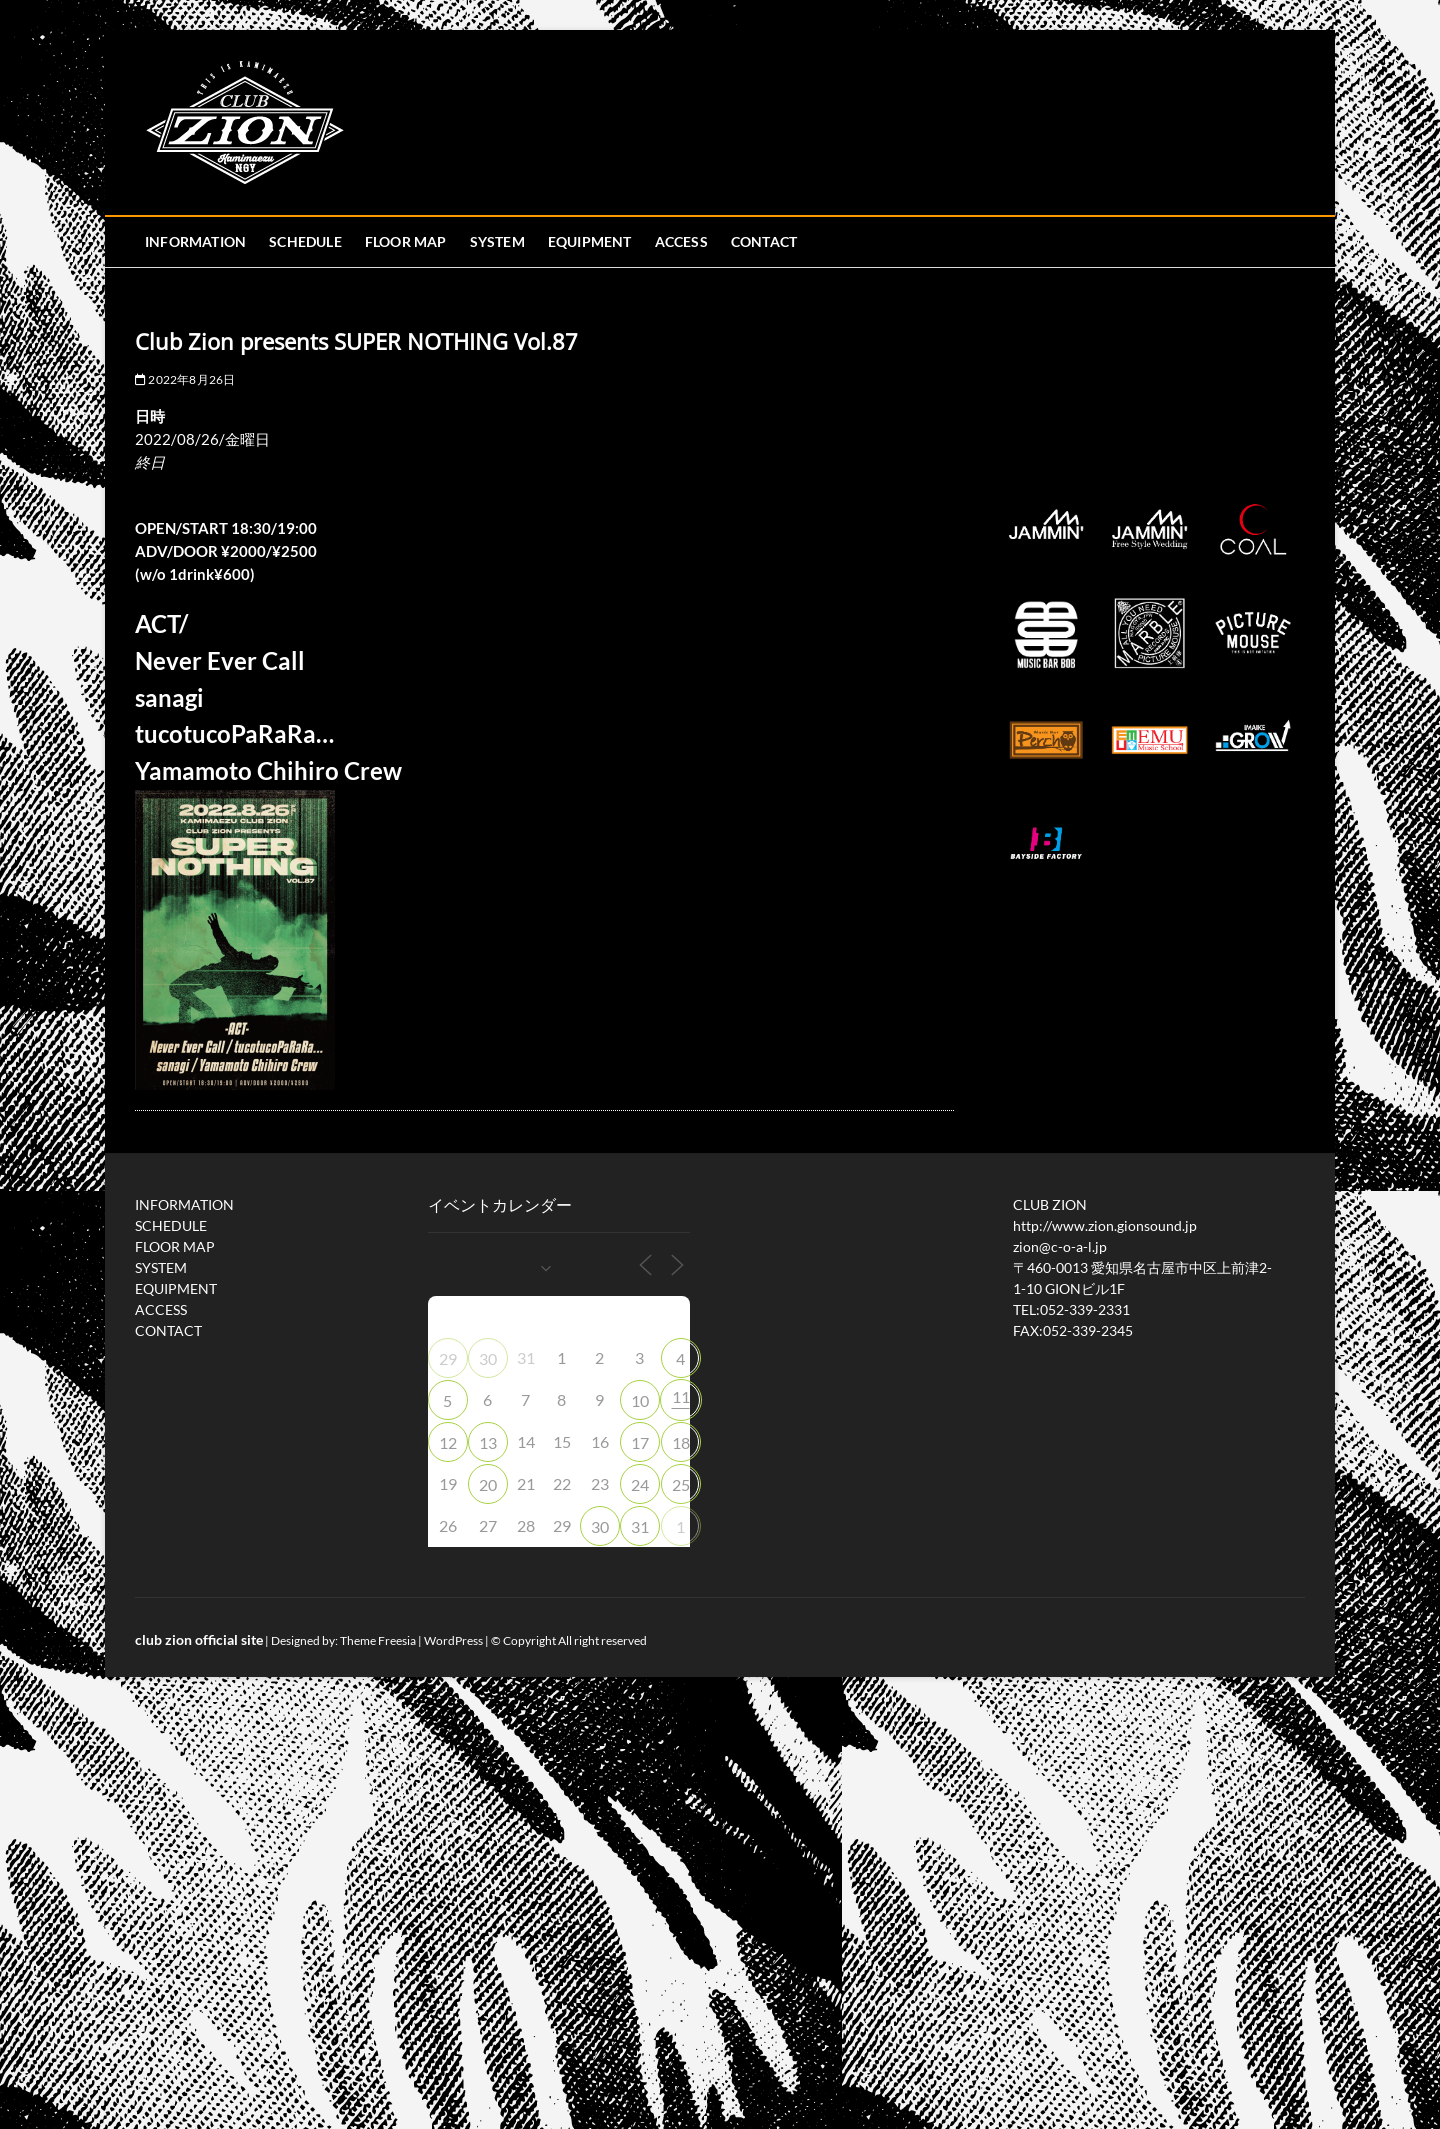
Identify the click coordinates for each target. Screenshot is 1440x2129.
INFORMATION (195, 241)
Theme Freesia (378, 1640)
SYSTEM (497, 241)
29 (448, 1358)
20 (488, 1484)
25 (681, 1484)
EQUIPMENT (590, 241)
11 (681, 1396)
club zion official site (199, 1639)
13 (488, 1442)
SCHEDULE (305, 241)
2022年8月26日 (185, 379)
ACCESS (681, 241)
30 (488, 1358)
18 (681, 1442)
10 (640, 1400)
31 (640, 1526)
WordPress (453, 1640)
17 (640, 1442)
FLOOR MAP (406, 241)
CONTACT (764, 241)
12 (448, 1442)
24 (640, 1484)
